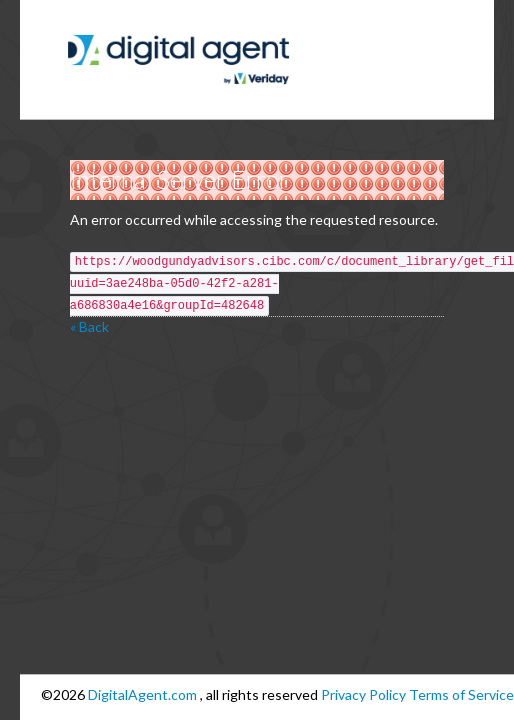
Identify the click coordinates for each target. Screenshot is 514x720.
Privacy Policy (363, 694)
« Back (89, 326)
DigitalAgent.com (144, 694)
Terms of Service (461, 694)
